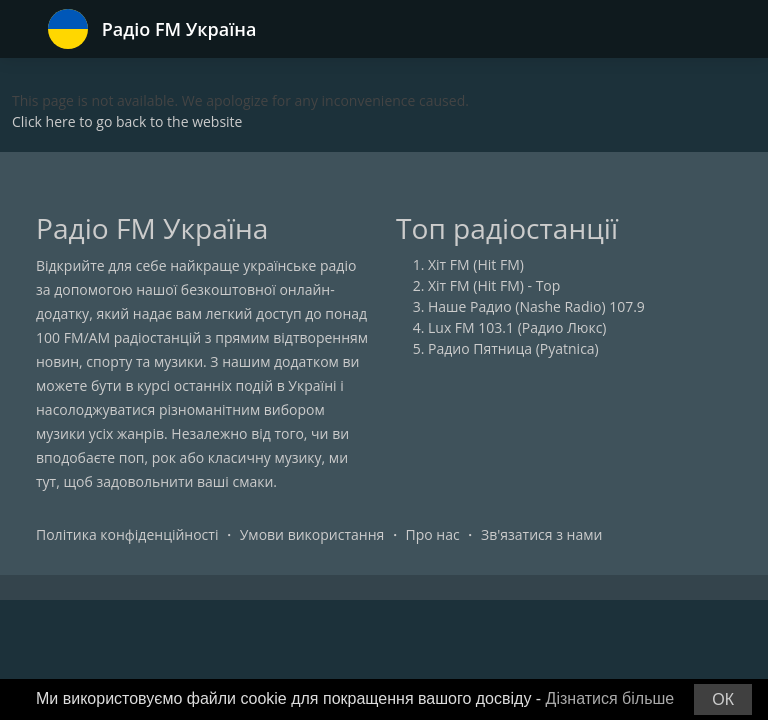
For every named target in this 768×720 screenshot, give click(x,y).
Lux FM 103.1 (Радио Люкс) (517, 327)
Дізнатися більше (610, 698)
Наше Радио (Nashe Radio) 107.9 (536, 306)
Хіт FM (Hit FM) (476, 264)
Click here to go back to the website (127, 121)
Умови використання (312, 534)
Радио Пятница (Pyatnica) (513, 348)
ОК (723, 699)
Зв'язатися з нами (541, 534)
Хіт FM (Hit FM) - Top (494, 285)
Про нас (433, 534)
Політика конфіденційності (127, 534)
